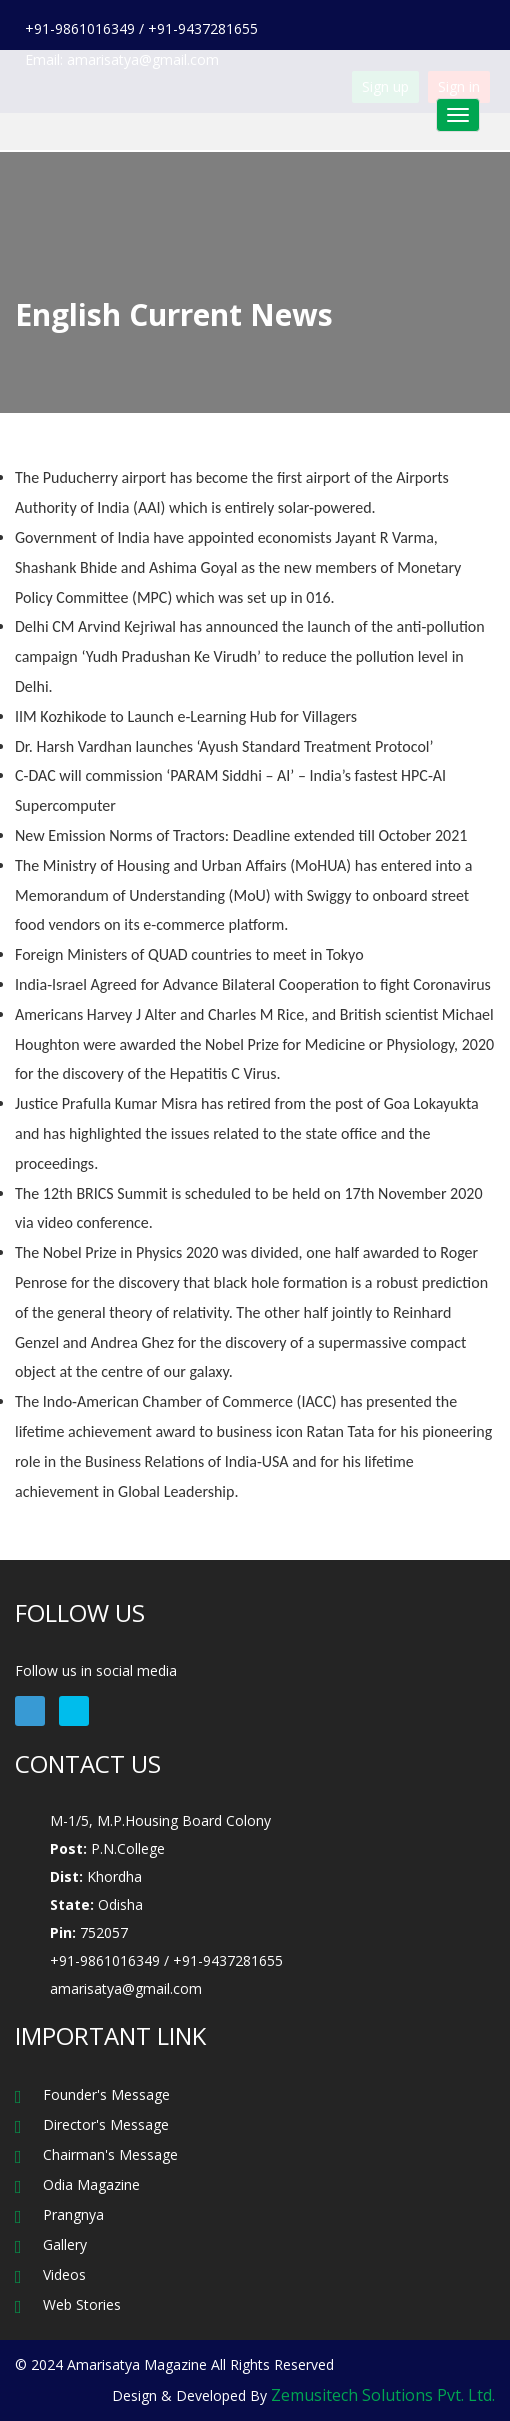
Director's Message (106, 2124)
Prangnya (73, 2214)
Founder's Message (106, 2094)
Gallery (65, 2244)
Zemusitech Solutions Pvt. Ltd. (383, 2395)
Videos (64, 2274)
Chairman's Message (110, 2154)
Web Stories (82, 2304)
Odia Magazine (91, 2184)
